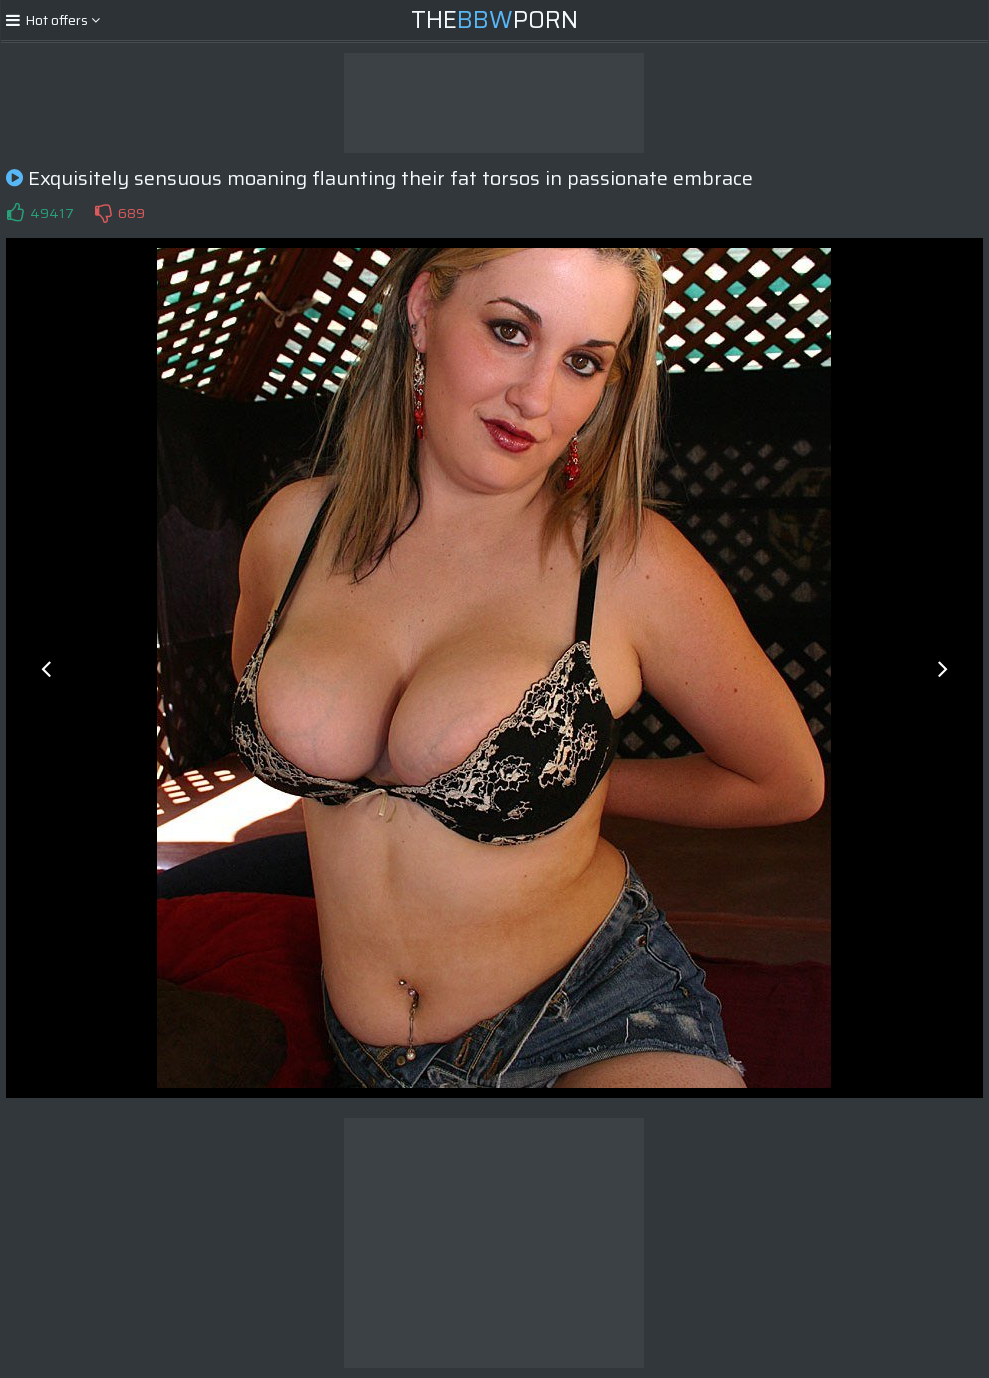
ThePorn (494, 20)
